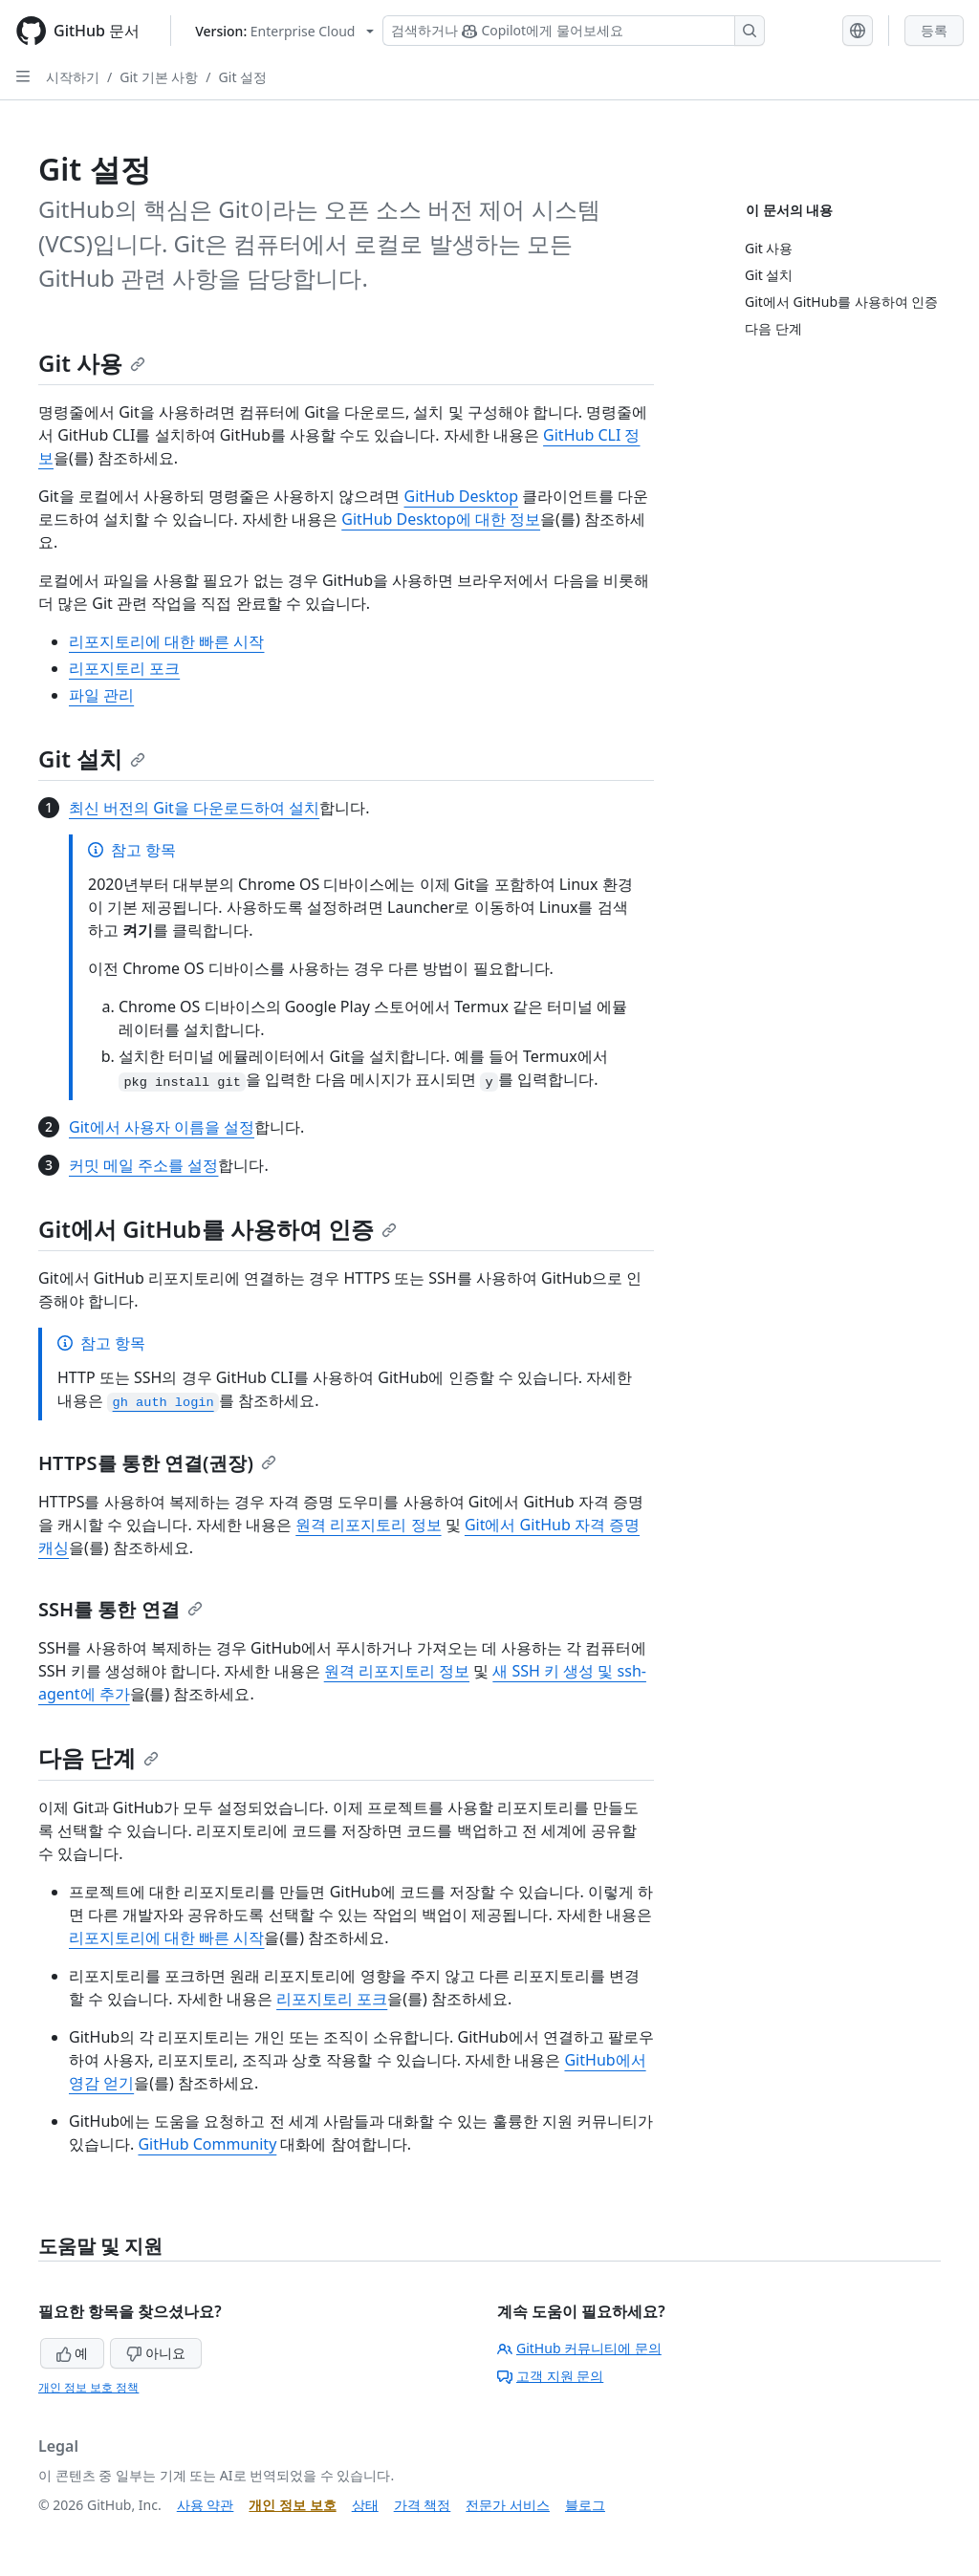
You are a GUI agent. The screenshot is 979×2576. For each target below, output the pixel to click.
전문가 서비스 (508, 2505)
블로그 (585, 2505)
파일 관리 (101, 694)
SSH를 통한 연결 (120, 1609)
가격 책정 (422, 2505)
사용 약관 (205, 2505)
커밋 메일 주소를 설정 (143, 1165)
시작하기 (72, 77)
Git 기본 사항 (159, 77)
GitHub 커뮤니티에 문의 (579, 2348)
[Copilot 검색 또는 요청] (573, 30)
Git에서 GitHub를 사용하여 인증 (217, 1229)
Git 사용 (91, 363)
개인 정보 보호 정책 (88, 2387)
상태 (365, 2505)
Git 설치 (91, 758)
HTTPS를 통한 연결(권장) (157, 1463)
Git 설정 (243, 77)
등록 (934, 30)
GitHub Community (207, 2143)
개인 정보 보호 (292, 2505)
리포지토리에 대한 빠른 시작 (166, 641)
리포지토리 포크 (124, 668)
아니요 (155, 2353)
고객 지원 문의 (550, 2376)
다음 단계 (98, 1757)
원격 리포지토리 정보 (368, 1524)
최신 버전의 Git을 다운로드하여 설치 (194, 807)
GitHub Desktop (461, 496)
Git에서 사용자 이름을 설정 (161, 1126)
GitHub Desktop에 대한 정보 (440, 519)
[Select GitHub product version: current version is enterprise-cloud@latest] (284, 31)
